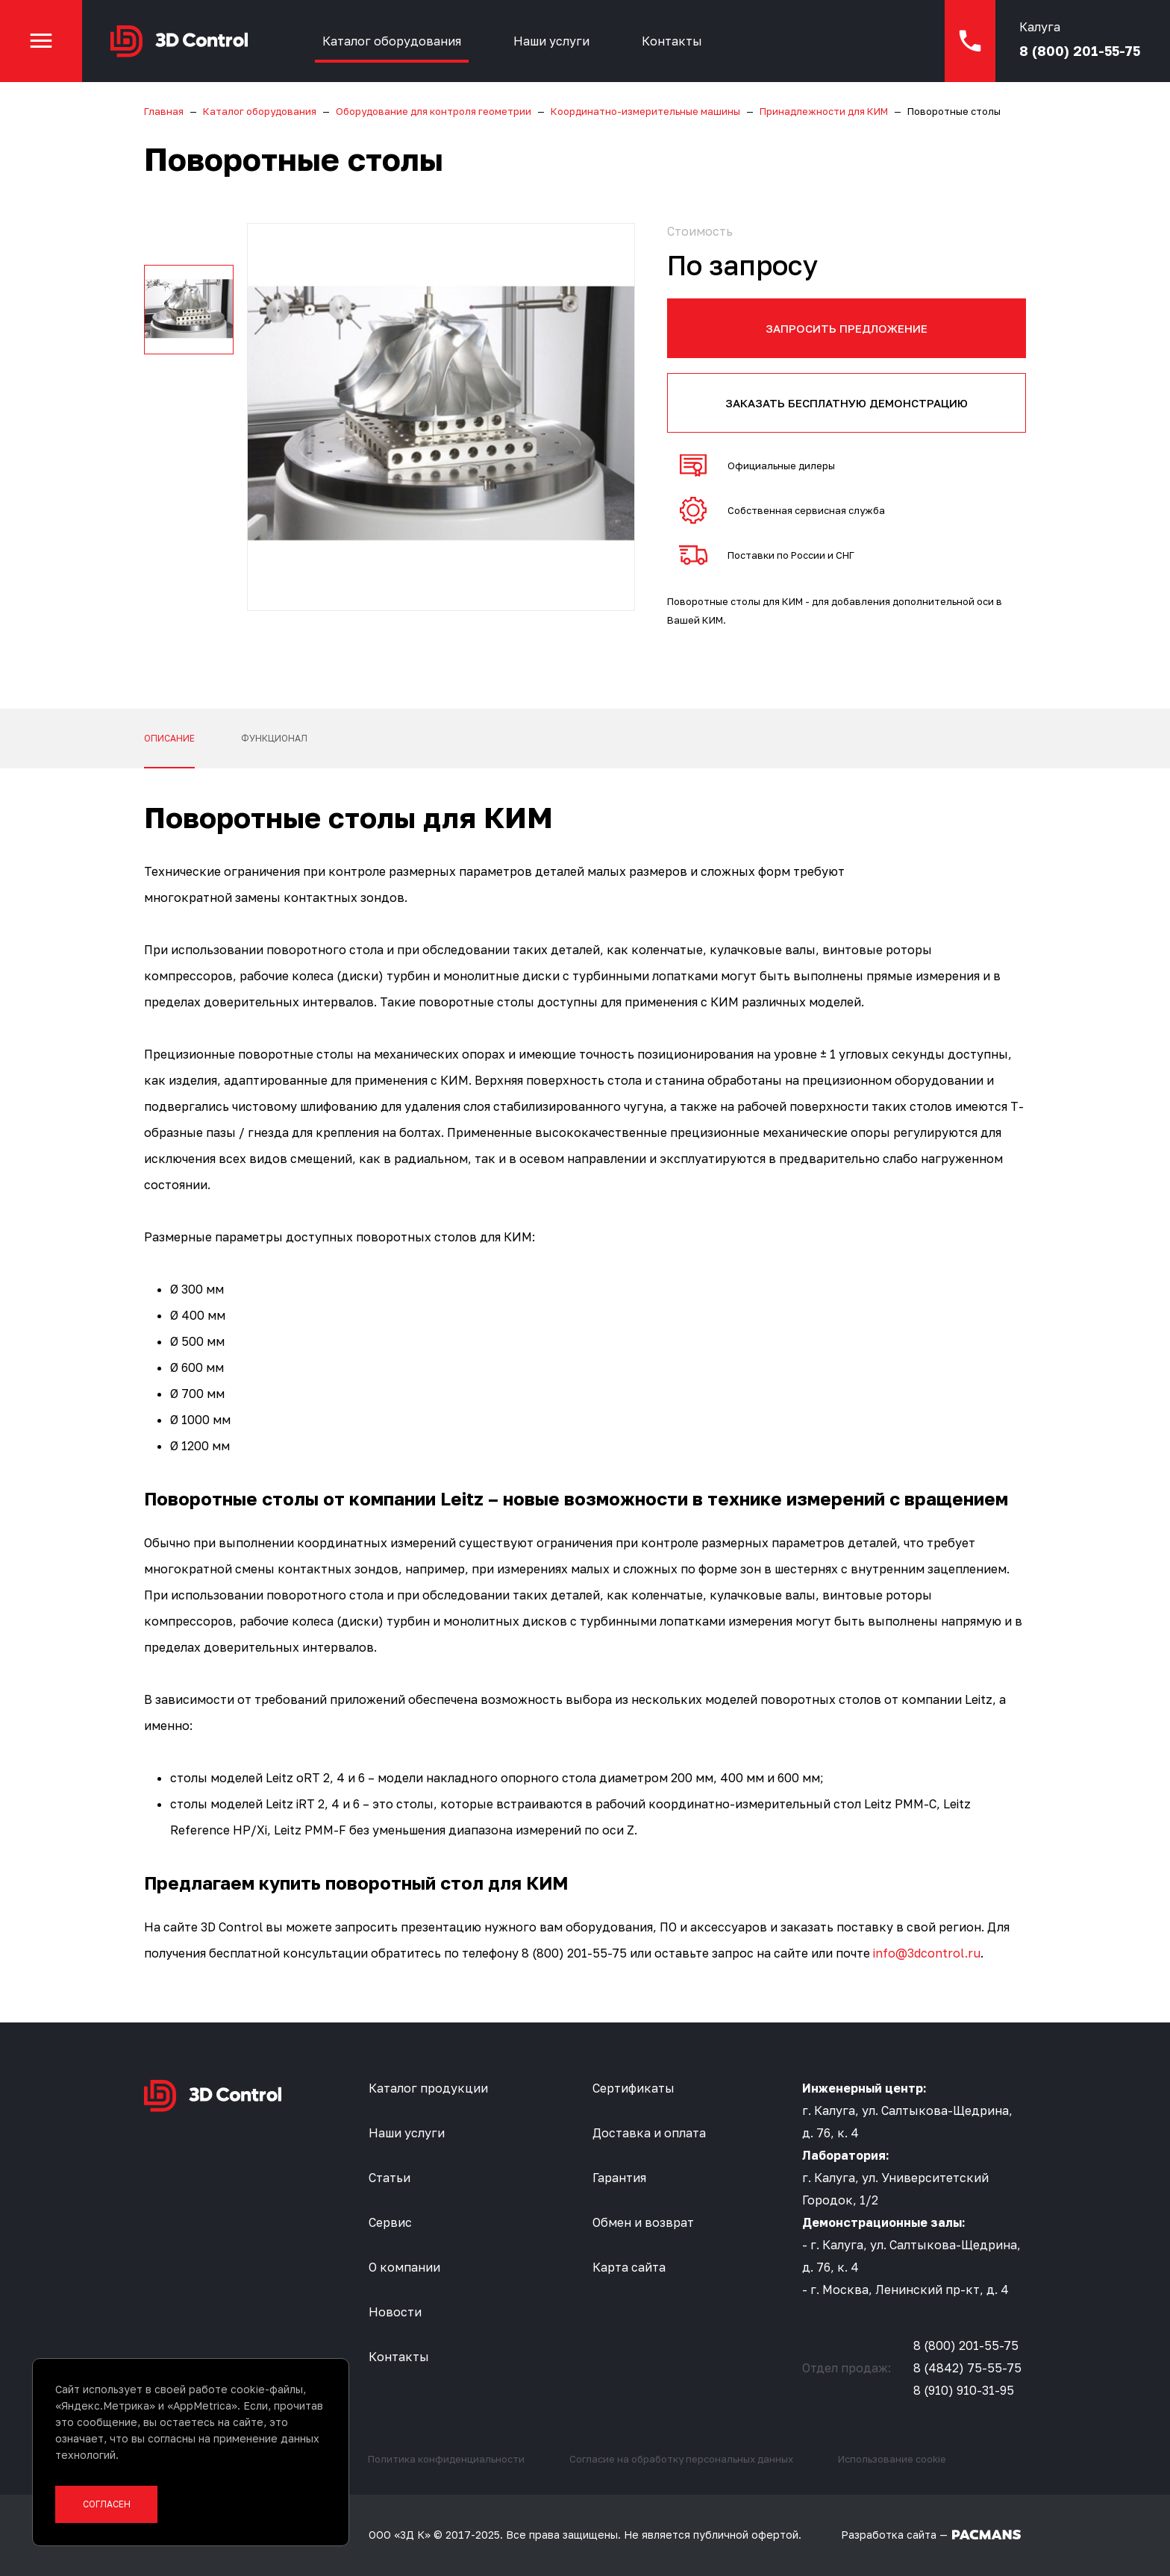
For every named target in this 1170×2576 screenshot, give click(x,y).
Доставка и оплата (649, 2132)
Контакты (672, 41)
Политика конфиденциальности (446, 2459)
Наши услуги (551, 41)
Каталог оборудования (391, 41)
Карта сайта (629, 2267)
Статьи (389, 2177)
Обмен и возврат (643, 2222)
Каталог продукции (428, 2088)
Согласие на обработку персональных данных (681, 2459)
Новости (395, 2311)
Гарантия (619, 2177)
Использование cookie (892, 2459)
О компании (404, 2267)
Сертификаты (633, 2088)
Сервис (390, 2222)
